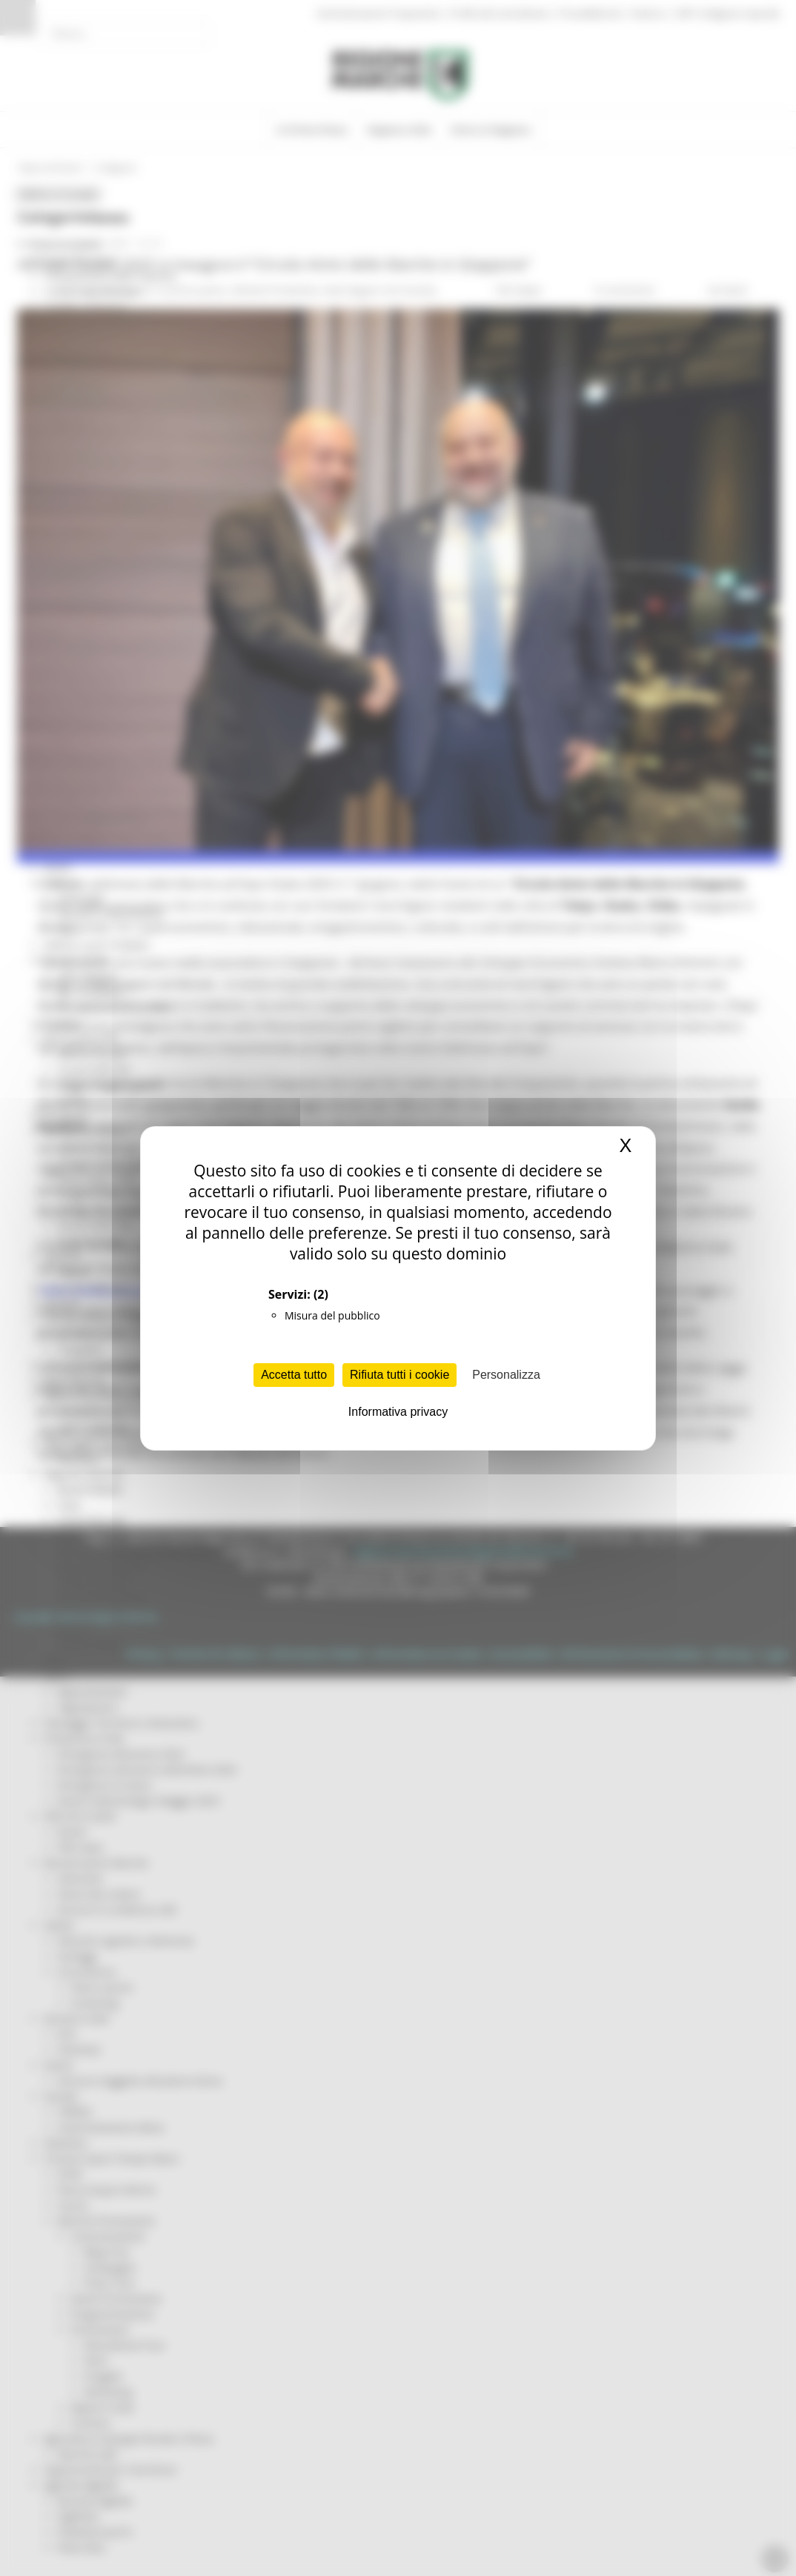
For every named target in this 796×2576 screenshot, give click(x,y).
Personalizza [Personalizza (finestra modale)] (506, 1374)
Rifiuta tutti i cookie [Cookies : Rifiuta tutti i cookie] (399, 1374)
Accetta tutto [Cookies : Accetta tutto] (294, 1374)
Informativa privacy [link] (398, 1411)
